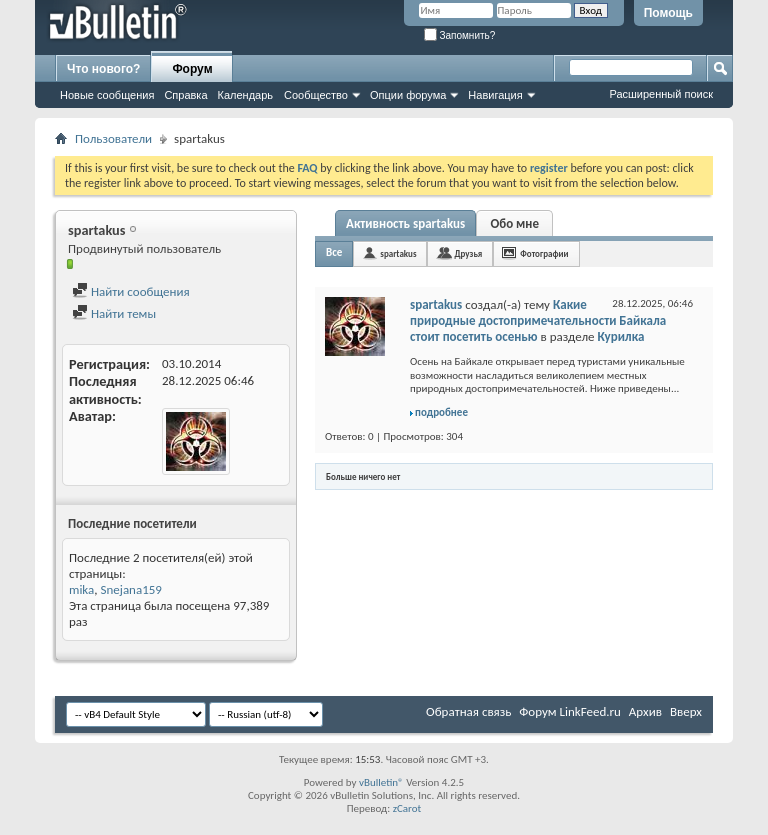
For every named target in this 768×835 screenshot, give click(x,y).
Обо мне (514, 223)
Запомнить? (460, 35)
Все (334, 252)
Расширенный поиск (661, 94)
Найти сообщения (131, 291)
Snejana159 (131, 589)
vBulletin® (381, 782)
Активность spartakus (405, 223)
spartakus (398, 253)
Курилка (621, 336)
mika (81, 589)
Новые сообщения (107, 95)
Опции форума (408, 95)
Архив (645, 711)
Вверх (686, 711)
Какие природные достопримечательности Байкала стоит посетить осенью (538, 320)
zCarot (407, 808)
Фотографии (544, 253)
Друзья (468, 253)
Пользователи (113, 138)
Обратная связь (468, 711)
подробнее (441, 412)
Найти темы (114, 313)
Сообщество (316, 95)
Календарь (246, 95)
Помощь (668, 13)
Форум (192, 69)
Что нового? (103, 69)
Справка (185, 95)
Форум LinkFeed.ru (570, 711)
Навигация (495, 95)
